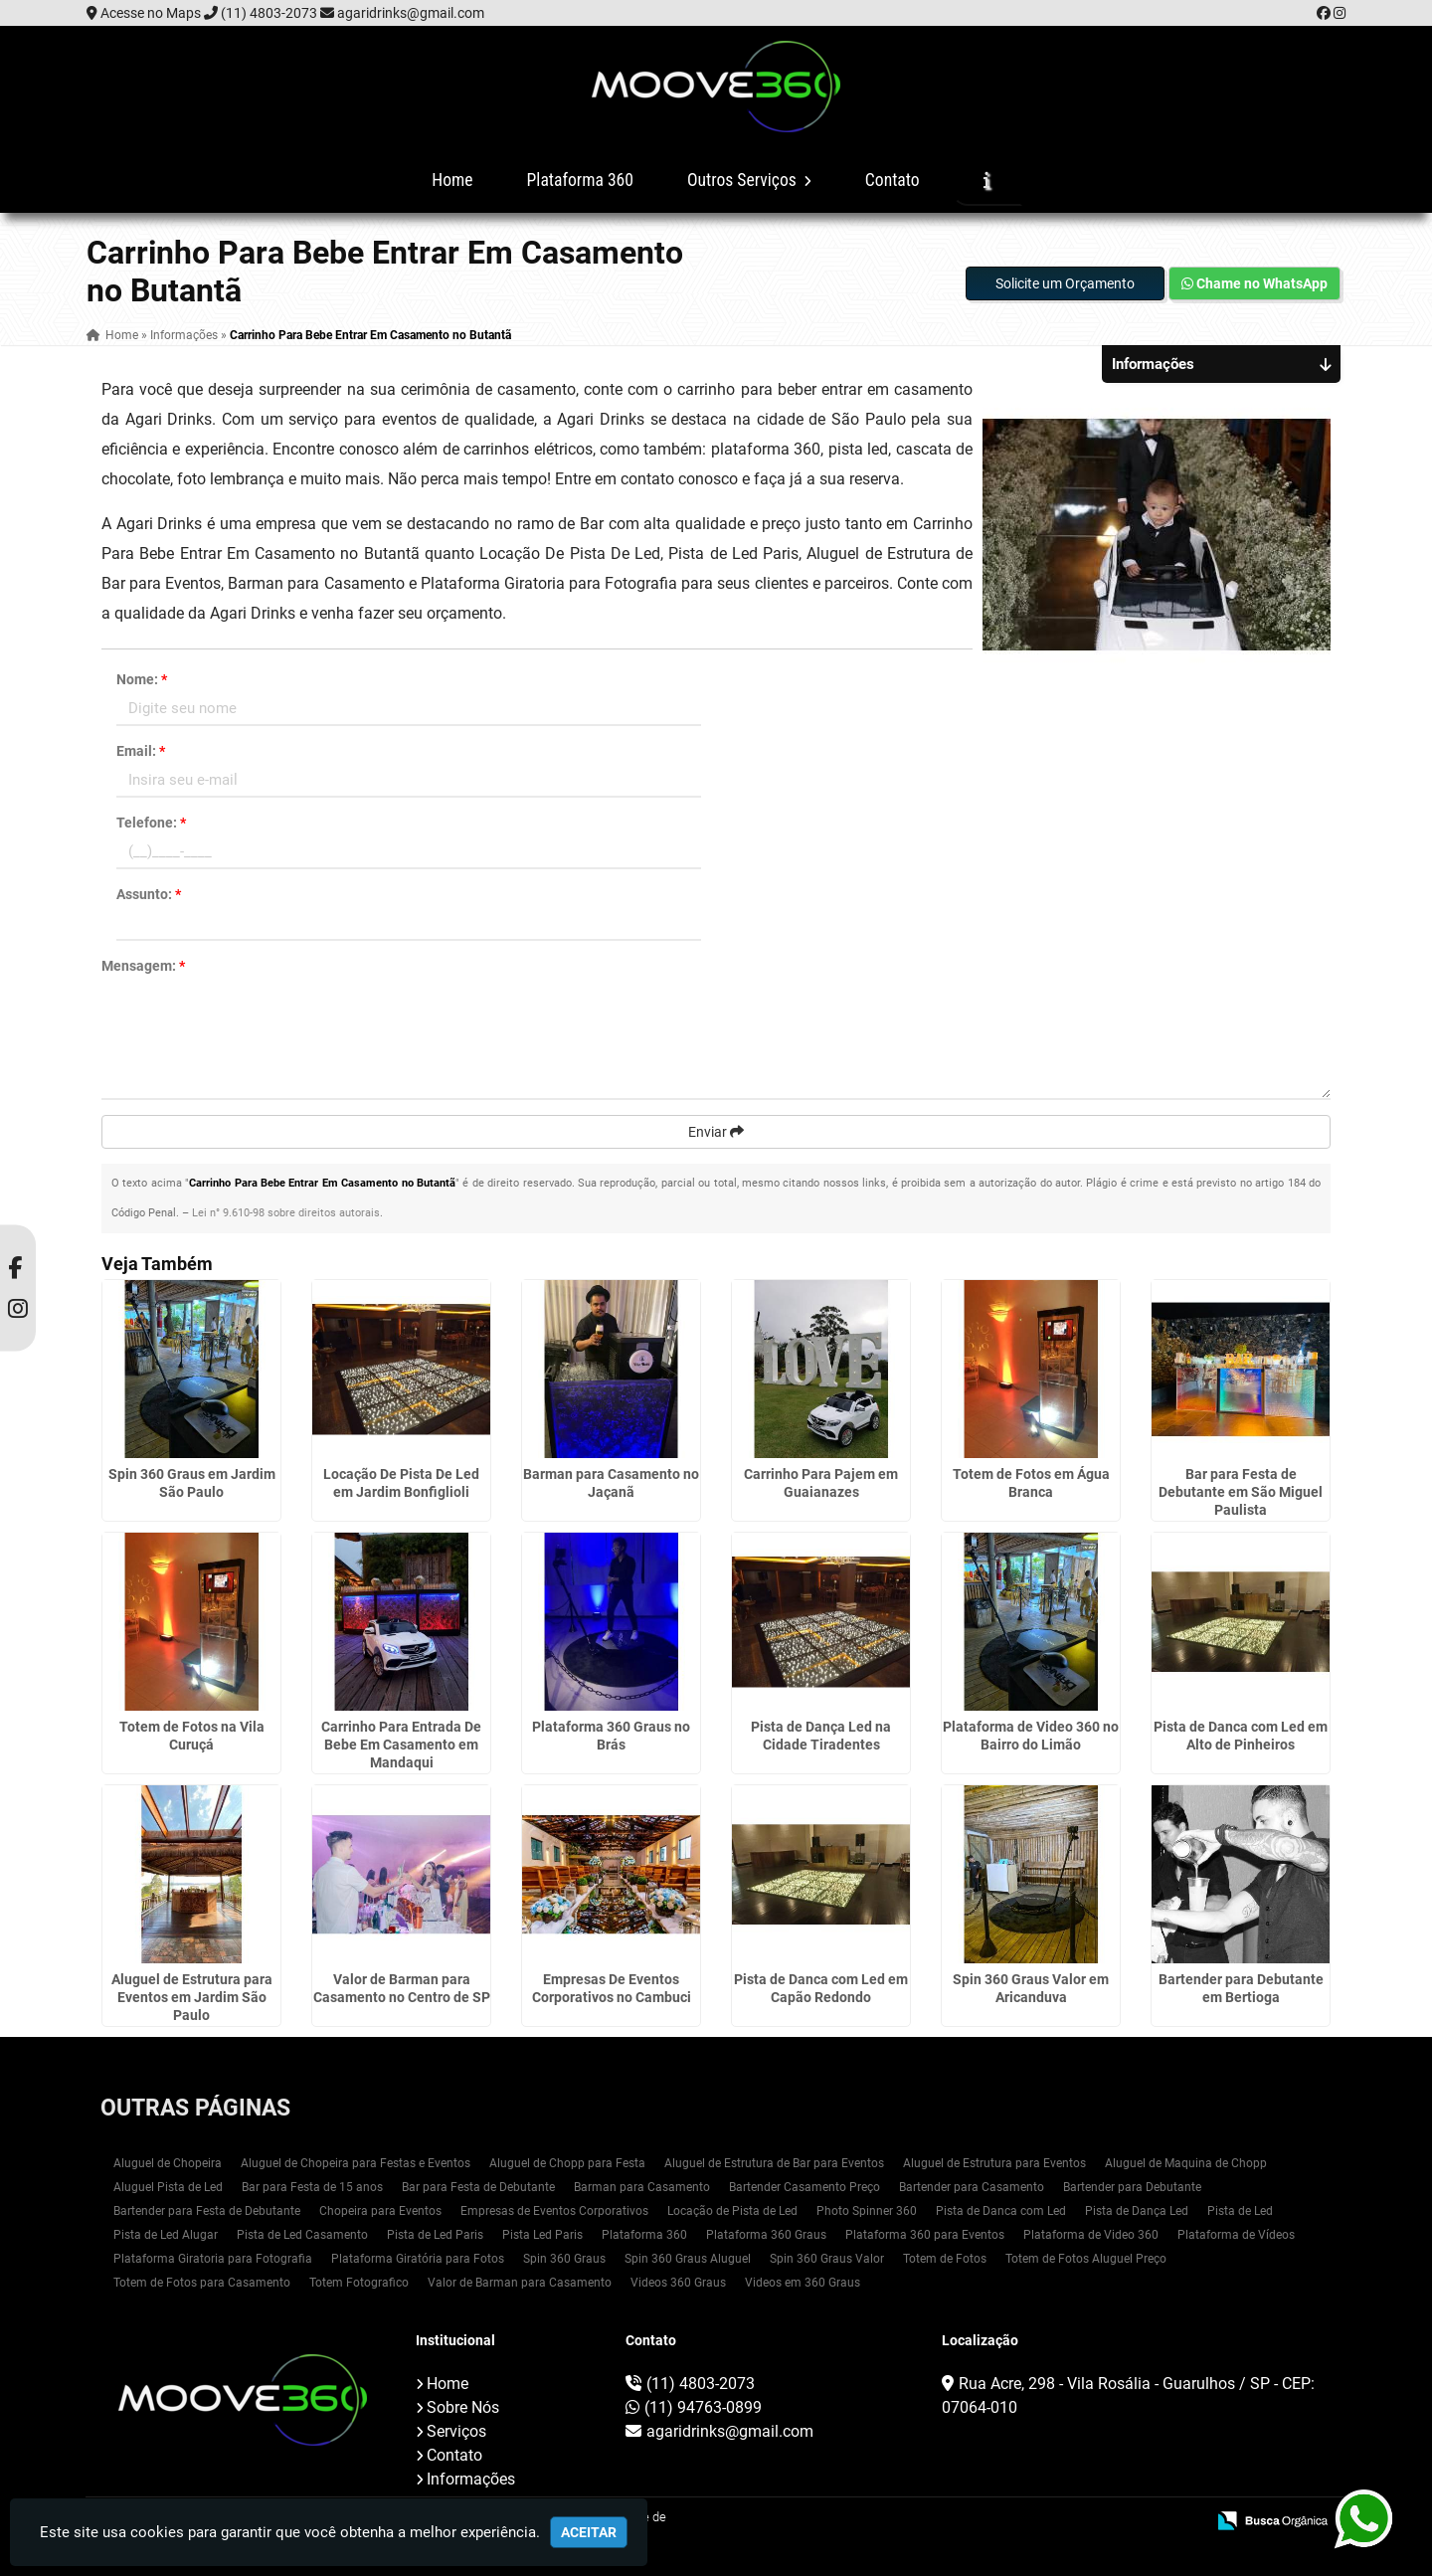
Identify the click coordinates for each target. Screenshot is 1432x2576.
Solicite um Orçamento (1065, 283)
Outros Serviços (749, 180)
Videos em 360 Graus (802, 2283)
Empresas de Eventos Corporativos (554, 2211)
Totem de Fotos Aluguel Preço (1085, 2259)
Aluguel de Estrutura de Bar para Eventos (774, 2163)
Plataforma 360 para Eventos (924, 2235)
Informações (471, 2479)
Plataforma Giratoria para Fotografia (212, 2259)
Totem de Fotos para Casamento (201, 2283)
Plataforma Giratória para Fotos (417, 2259)
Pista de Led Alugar (165, 2235)
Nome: (141, 679)
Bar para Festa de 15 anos (312, 2187)
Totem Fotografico (359, 2283)
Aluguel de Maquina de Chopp (1186, 2163)
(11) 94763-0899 (703, 2407)
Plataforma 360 (580, 180)
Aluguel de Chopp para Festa (567, 2163)
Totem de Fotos (944, 2259)
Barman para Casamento (642, 2187)
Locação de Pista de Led (732, 2211)
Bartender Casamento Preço (804, 2187)
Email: (140, 751)
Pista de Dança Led (1136, 2211)
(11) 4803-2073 (269, 13)
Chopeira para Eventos (380, 2211)
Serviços (456, 2431)
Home (452, 180)
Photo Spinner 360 (866, 2211)
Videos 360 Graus (678, 2283)
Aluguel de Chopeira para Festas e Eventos (355, 2163)
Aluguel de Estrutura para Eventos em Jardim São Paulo (191, 1997)
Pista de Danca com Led (1001, 2211)
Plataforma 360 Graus (766, 2235)
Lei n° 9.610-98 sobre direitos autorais (286, 1212)
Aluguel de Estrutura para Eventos (994, 2163)
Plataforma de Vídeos (1236, 2235)
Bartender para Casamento (971, 2187)
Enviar (716, 1132)
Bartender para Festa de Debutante (206, 2211)
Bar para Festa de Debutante (478, 2187)
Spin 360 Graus (564, 2259)
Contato (892, 180)
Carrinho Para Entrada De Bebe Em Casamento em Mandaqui (401, 1744)
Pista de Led (1240, 2211)
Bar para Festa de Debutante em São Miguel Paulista (1241, 1492)
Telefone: (151, 822)
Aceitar (589, 2532)
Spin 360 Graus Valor (827, 2259)
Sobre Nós (463, 2407)
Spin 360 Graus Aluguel (688, 2259)
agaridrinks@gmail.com (410, 13)
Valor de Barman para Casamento (520, 2283)
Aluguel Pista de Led (168, 2187)
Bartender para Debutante (1132, 2187)
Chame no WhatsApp (1254, 283)
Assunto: (148, 894)
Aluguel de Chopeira (167, 2163)
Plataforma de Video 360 (1091, 2235)
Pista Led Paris (542, 2235)
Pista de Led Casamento (302, 2235)
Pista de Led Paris (435, 2235)
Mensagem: (143, 966)
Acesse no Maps (150, 13)
